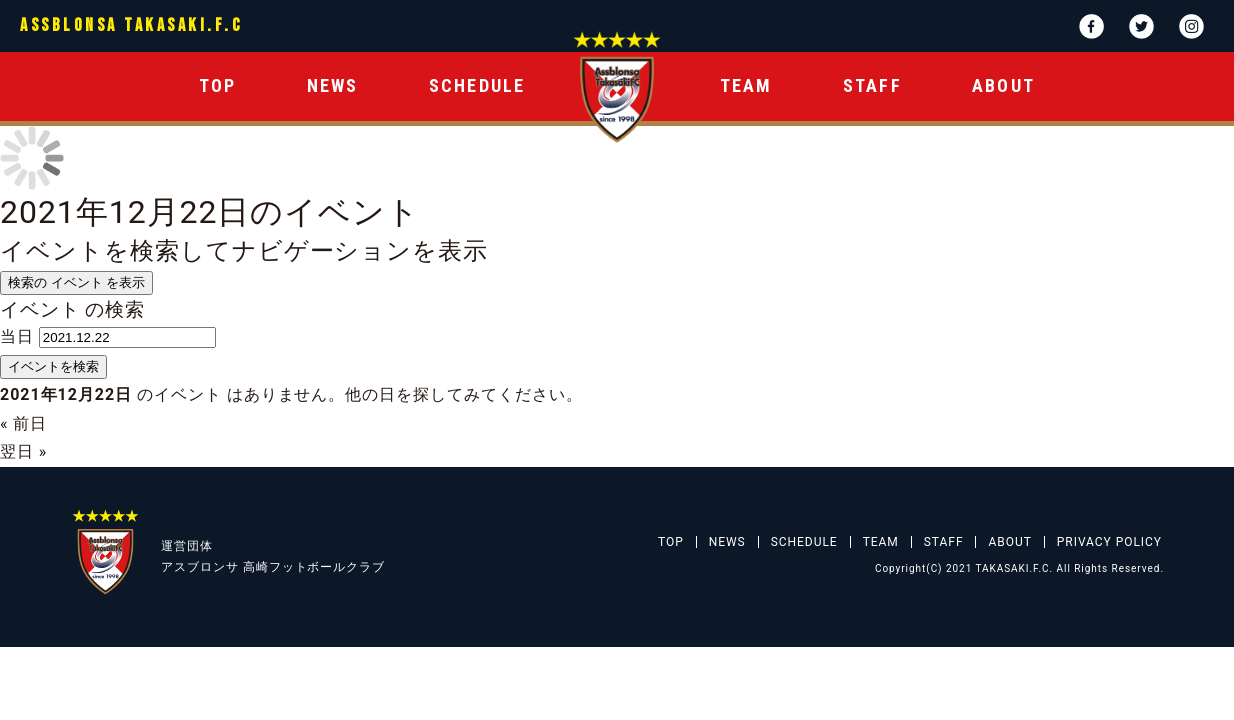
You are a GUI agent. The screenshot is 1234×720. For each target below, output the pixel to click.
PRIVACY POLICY (1109, 542)
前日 (23, 423)
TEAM (746, 85)
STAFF (872, 85)
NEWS (333, 85)
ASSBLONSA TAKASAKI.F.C (131, 25)
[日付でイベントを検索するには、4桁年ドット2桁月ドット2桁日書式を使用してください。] (127, 337)
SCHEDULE (477, 85)
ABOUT (1003, 85)
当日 (17, 336)
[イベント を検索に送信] (53, 367)
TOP (218, 85)
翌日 (23, 451)
